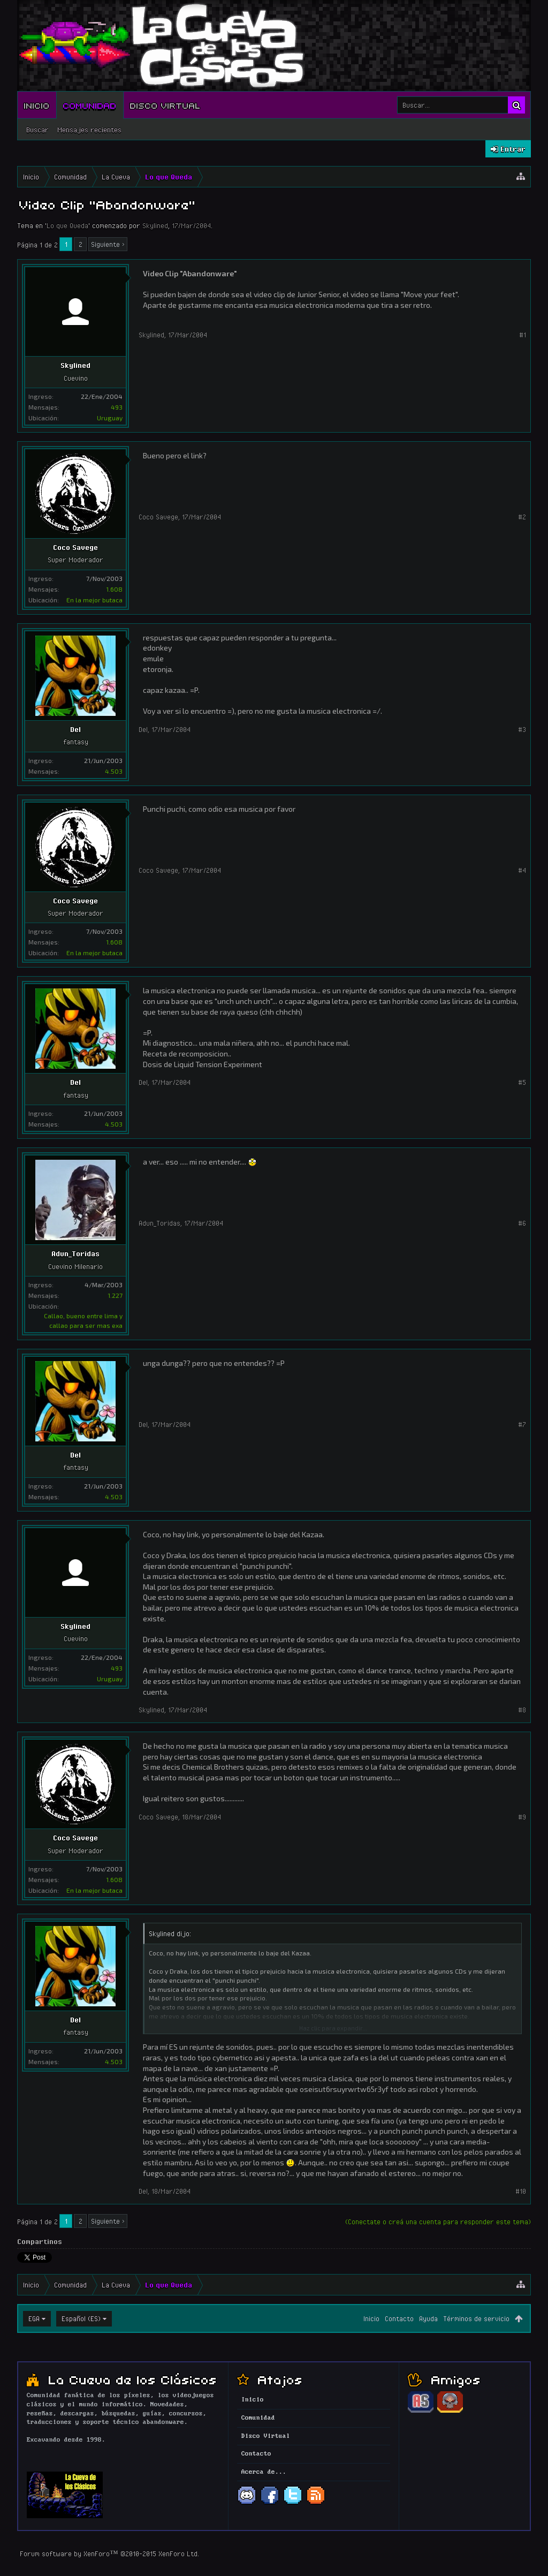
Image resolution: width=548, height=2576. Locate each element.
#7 (522, 1424)
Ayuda (428, 2318)
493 (117, 407)
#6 (522, 1223)
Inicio (37, 105)
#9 (522, 1816)
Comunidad (90, 105)
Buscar (37, 129)
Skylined (155, 225)
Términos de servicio (476, 2318)
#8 (522, 1709)
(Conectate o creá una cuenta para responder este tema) (438, 2221)
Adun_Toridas (75, 1253)
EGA (34, 2318)
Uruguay (110, 417)
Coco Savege (75, 547)
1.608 (114, 589)
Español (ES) (81, 2318)
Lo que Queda (67, 225)
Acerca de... (263, 2472)
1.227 (115, 1295)
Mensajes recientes (89, 129)
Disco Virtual (165, 105)
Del (75, 729)
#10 (520, 2191)
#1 (522, 334)
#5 (522, 1082)
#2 (522, 516)
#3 (522, 729)
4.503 (114, 771)
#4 (522, 870)
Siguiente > (108, 244)
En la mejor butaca (94, 599)
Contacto (399, 2318)
